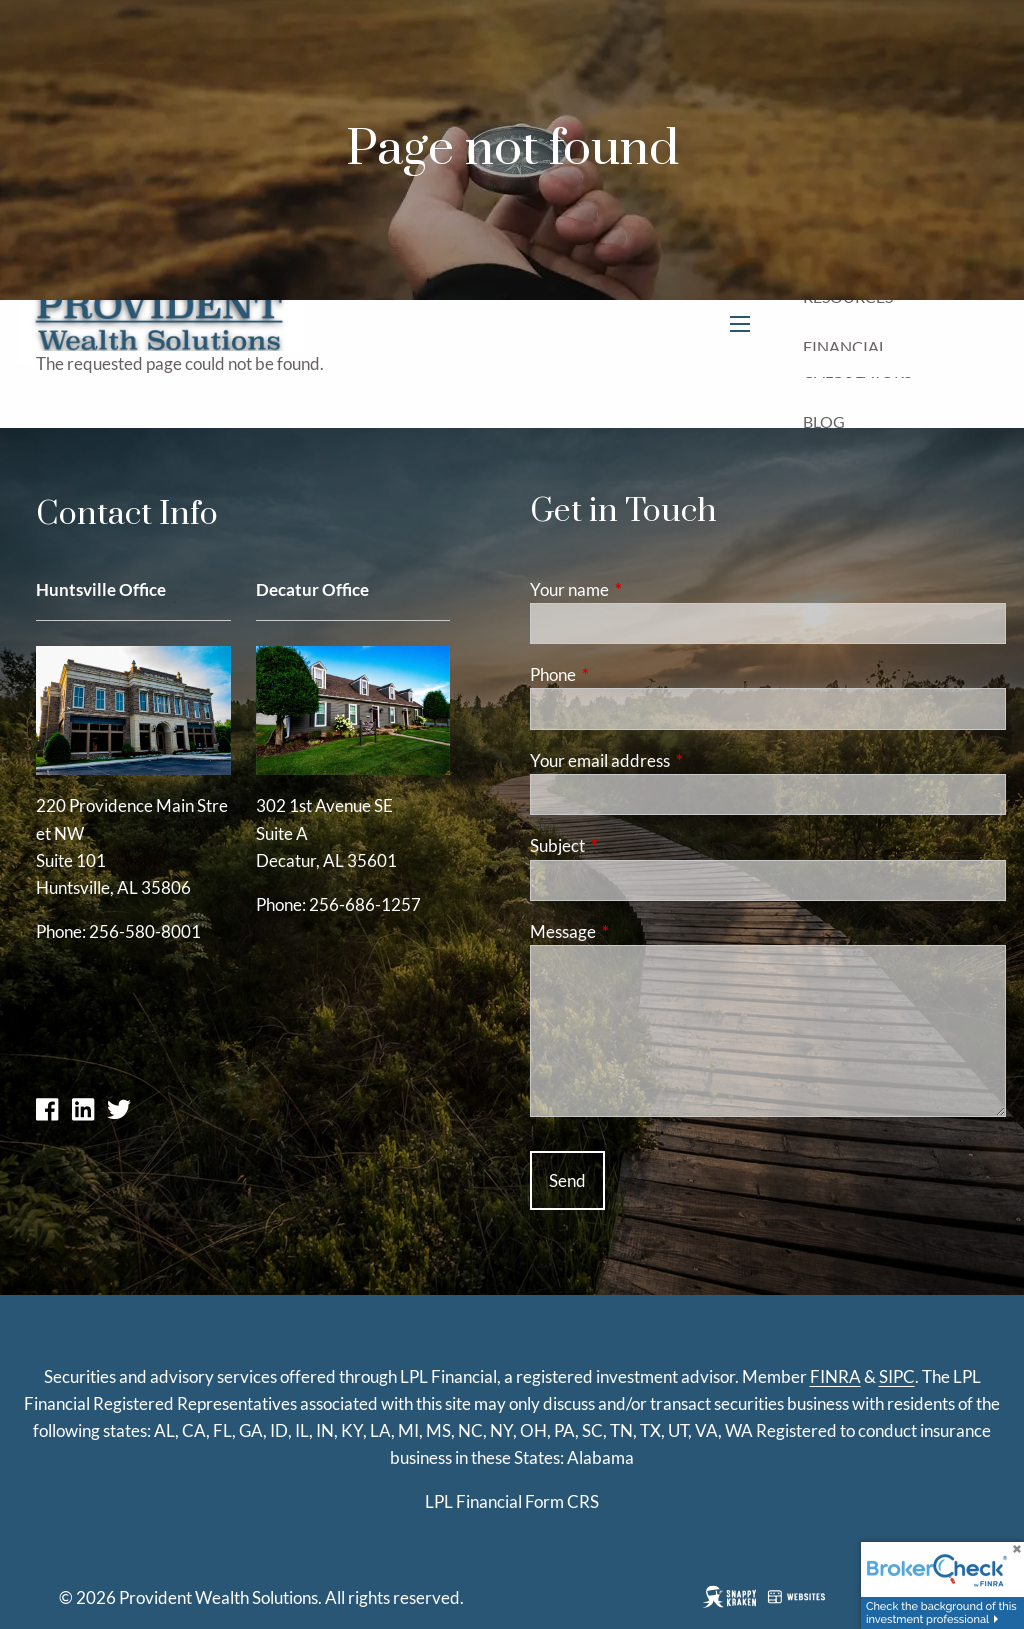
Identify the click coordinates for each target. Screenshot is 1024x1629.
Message (640, 931)
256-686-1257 (365, 904)
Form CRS (562, 1501)
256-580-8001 (145, 931)
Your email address (677, 760)
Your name (647, 589)
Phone (630, 674)
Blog (824, 421)
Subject (635, 845)
